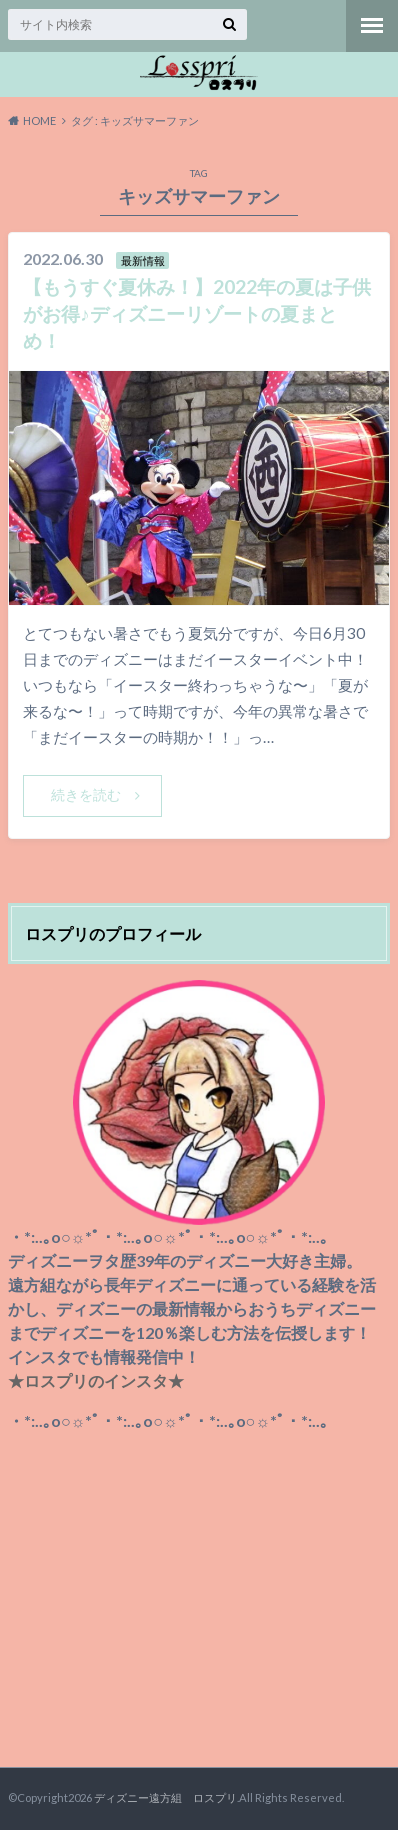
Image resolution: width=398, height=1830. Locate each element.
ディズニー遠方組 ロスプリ (165, 1797)
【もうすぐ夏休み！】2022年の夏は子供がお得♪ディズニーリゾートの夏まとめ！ (197, 313)
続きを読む (86, 794)
